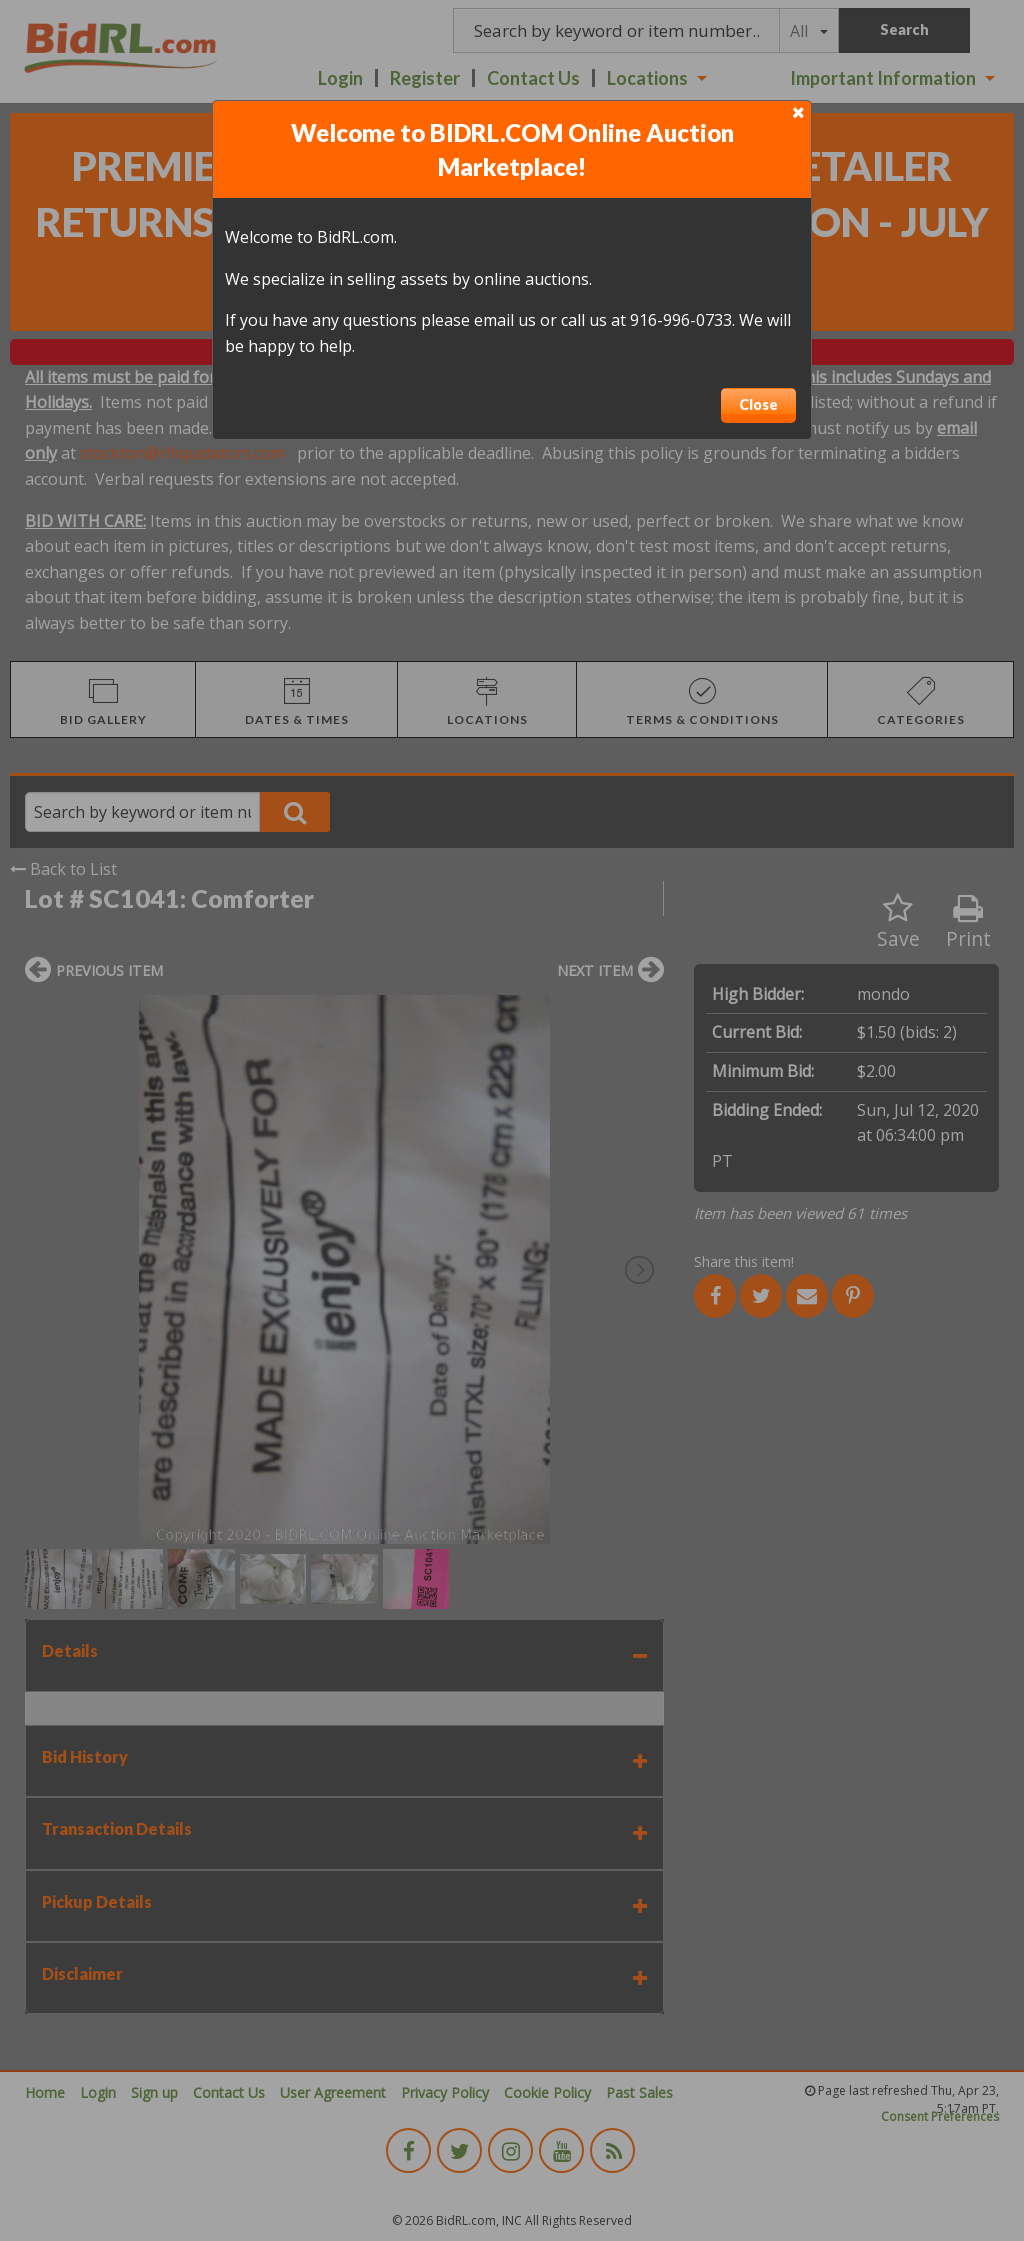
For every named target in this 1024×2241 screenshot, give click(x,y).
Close (758, 404)
